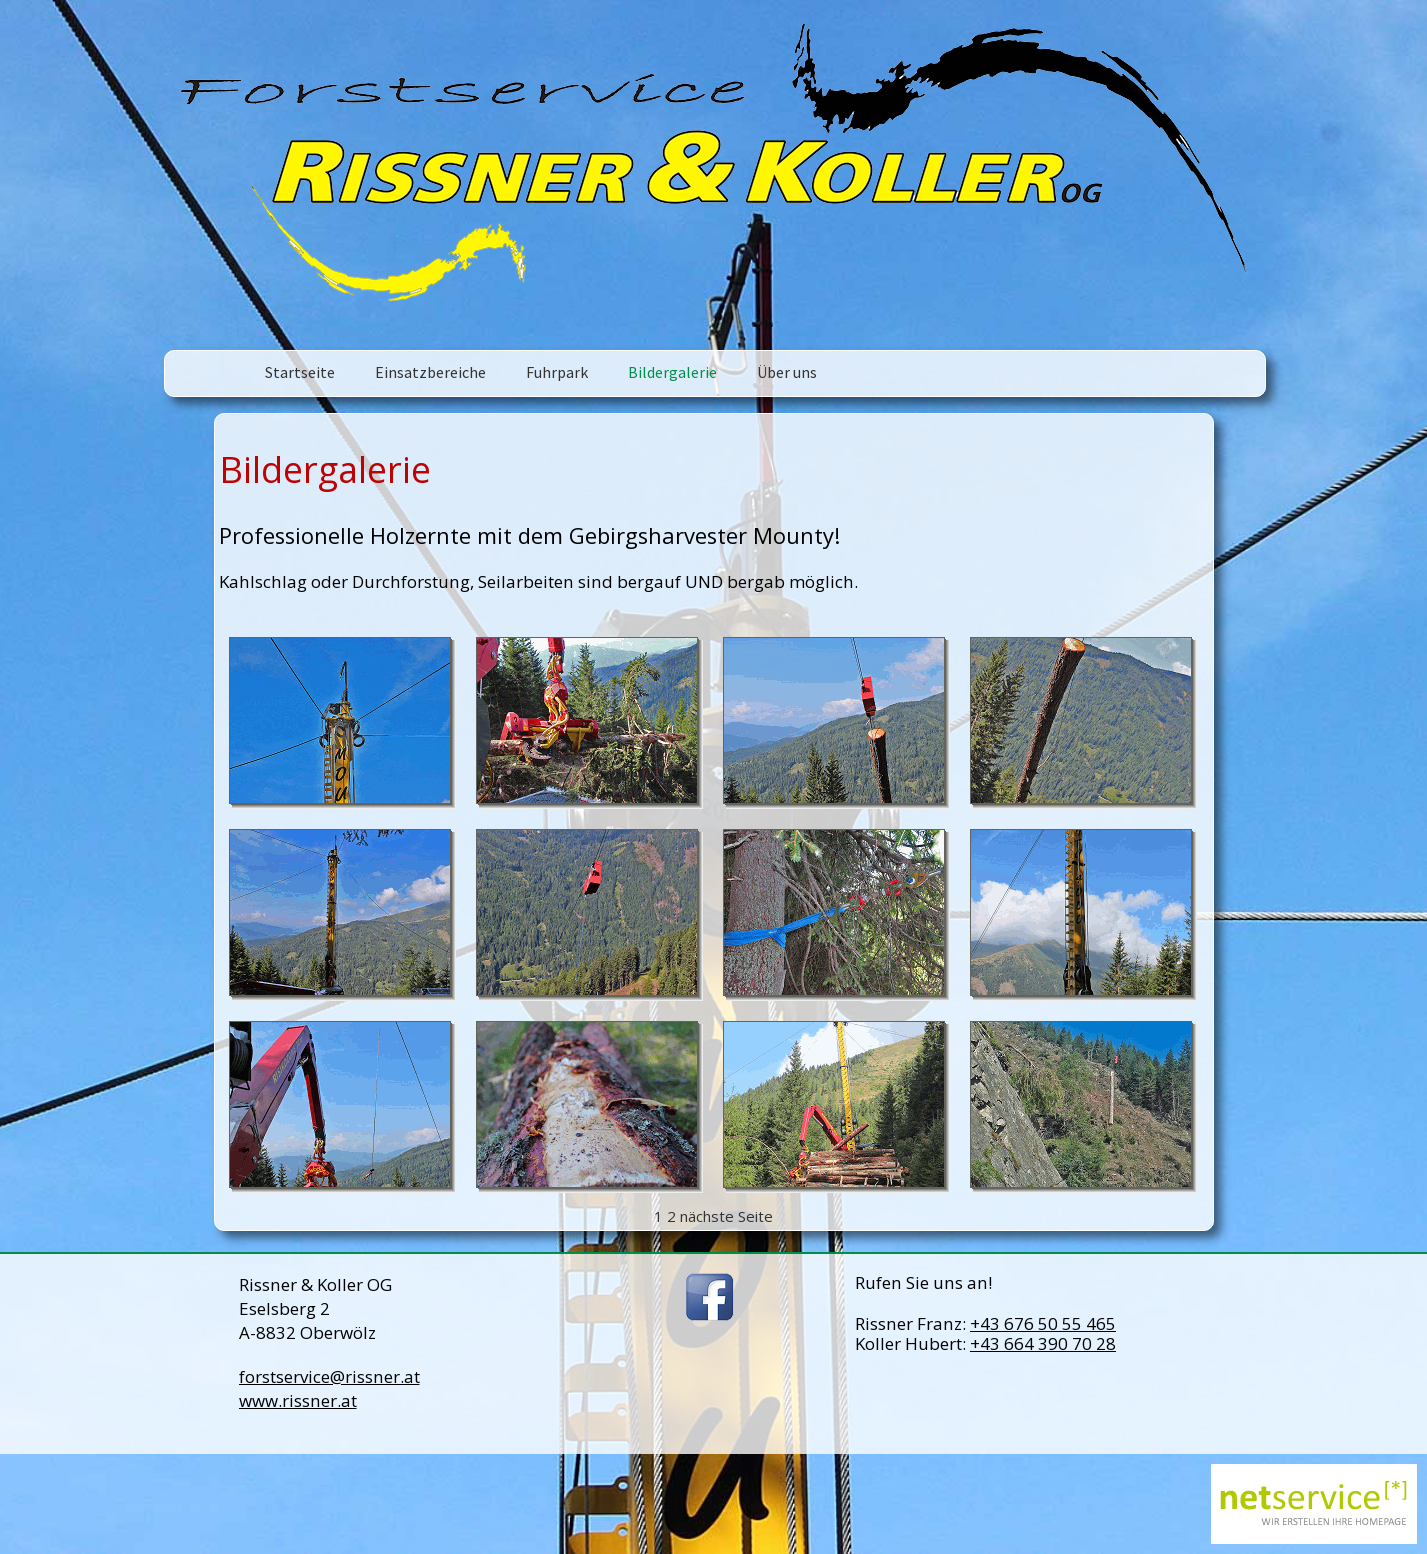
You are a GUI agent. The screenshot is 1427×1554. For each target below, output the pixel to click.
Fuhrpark (557, 372)
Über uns (787, 372)
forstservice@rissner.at (329, 1376)
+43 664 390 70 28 (1043, 1343)
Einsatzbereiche (430, 372)
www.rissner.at (298, 1400)
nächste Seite (726, 1216)
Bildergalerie (672, 372)
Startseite (300, 372)
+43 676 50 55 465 (1043, 1323)
